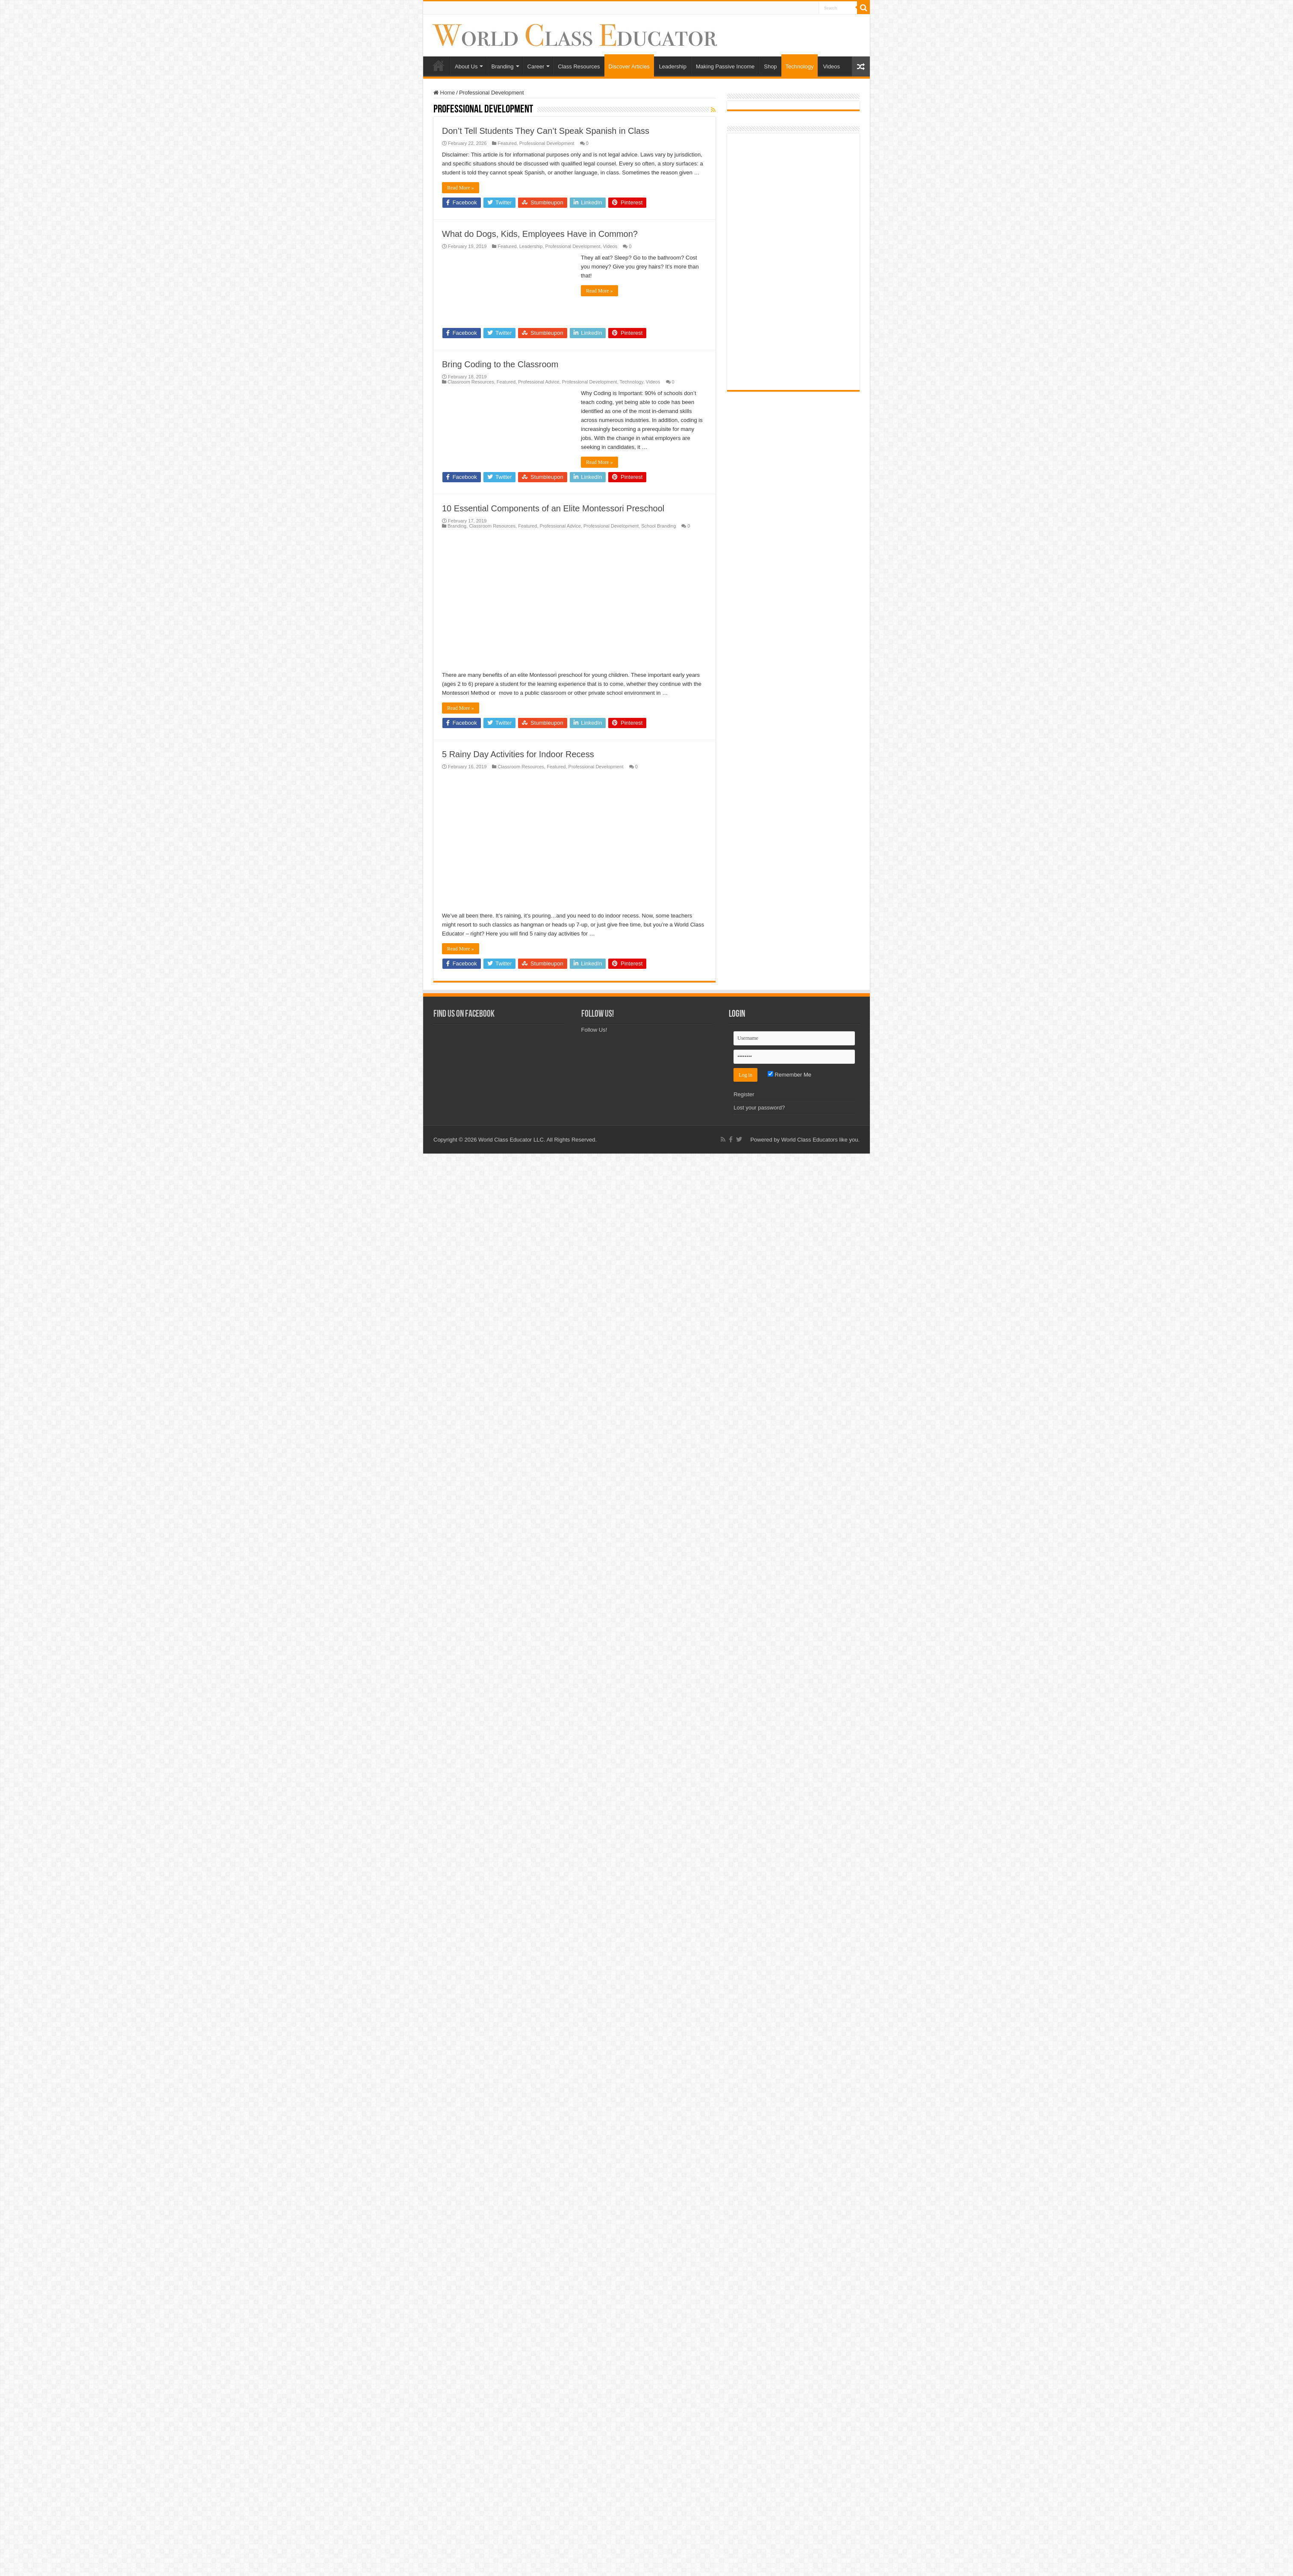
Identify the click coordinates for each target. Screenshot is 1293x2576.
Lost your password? (759, 2198)
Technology (800, 66)
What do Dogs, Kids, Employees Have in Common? (540, 234)
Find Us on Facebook (464, 2105)
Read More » (460, 188)
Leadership (672, 66)
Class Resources (579, 66)
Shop (770, 66)
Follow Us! (597, 2105)
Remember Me (790, 2165)
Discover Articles (629, 66)
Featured (507, 143)
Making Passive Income (725, 66)
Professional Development (546, 143)
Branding (502, 66)
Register (743, 2184)
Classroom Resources (471, 381)
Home (438, 65)
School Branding (658, 525)
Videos (831, 66)
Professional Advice (538, 381)
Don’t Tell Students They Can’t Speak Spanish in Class (545, 131)
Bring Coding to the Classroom (500, 364)
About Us (466, 66)
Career (536, 66)
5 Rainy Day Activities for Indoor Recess (518, 1299)
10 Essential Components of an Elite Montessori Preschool (553, 508)
